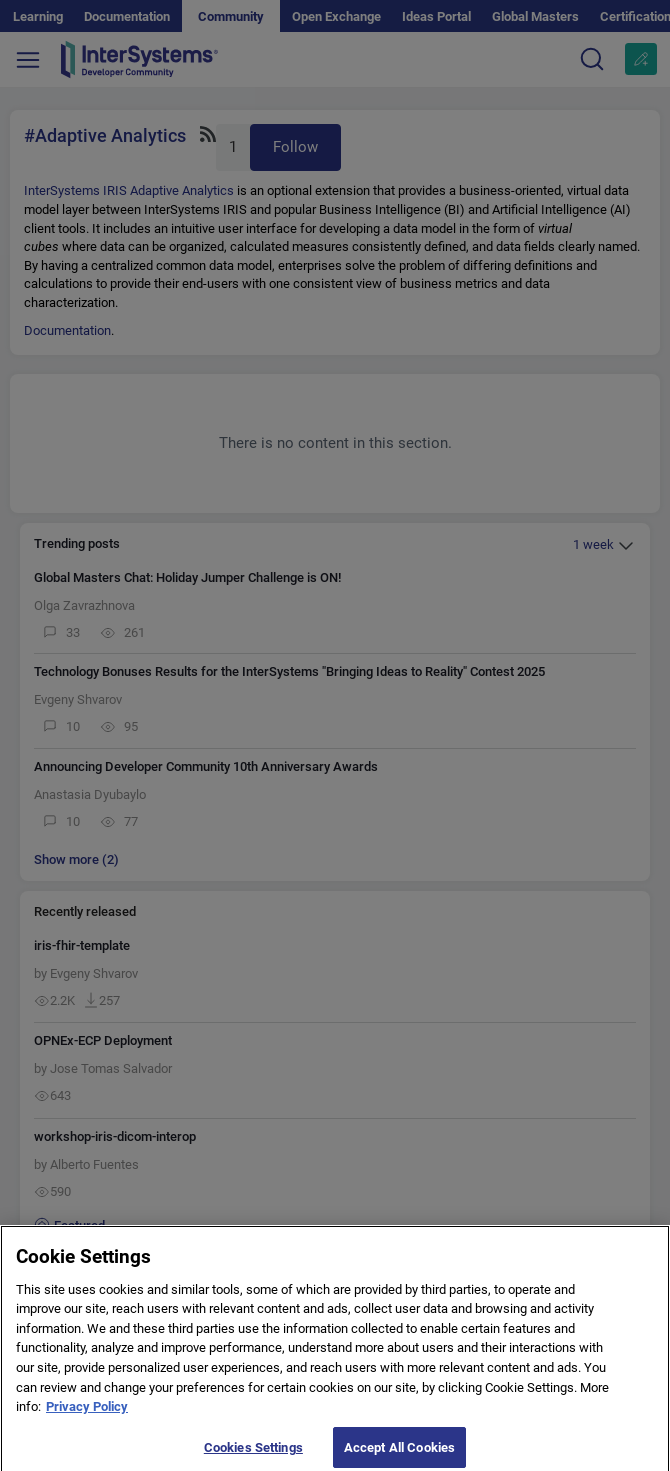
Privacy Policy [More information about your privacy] (87, 1413)
